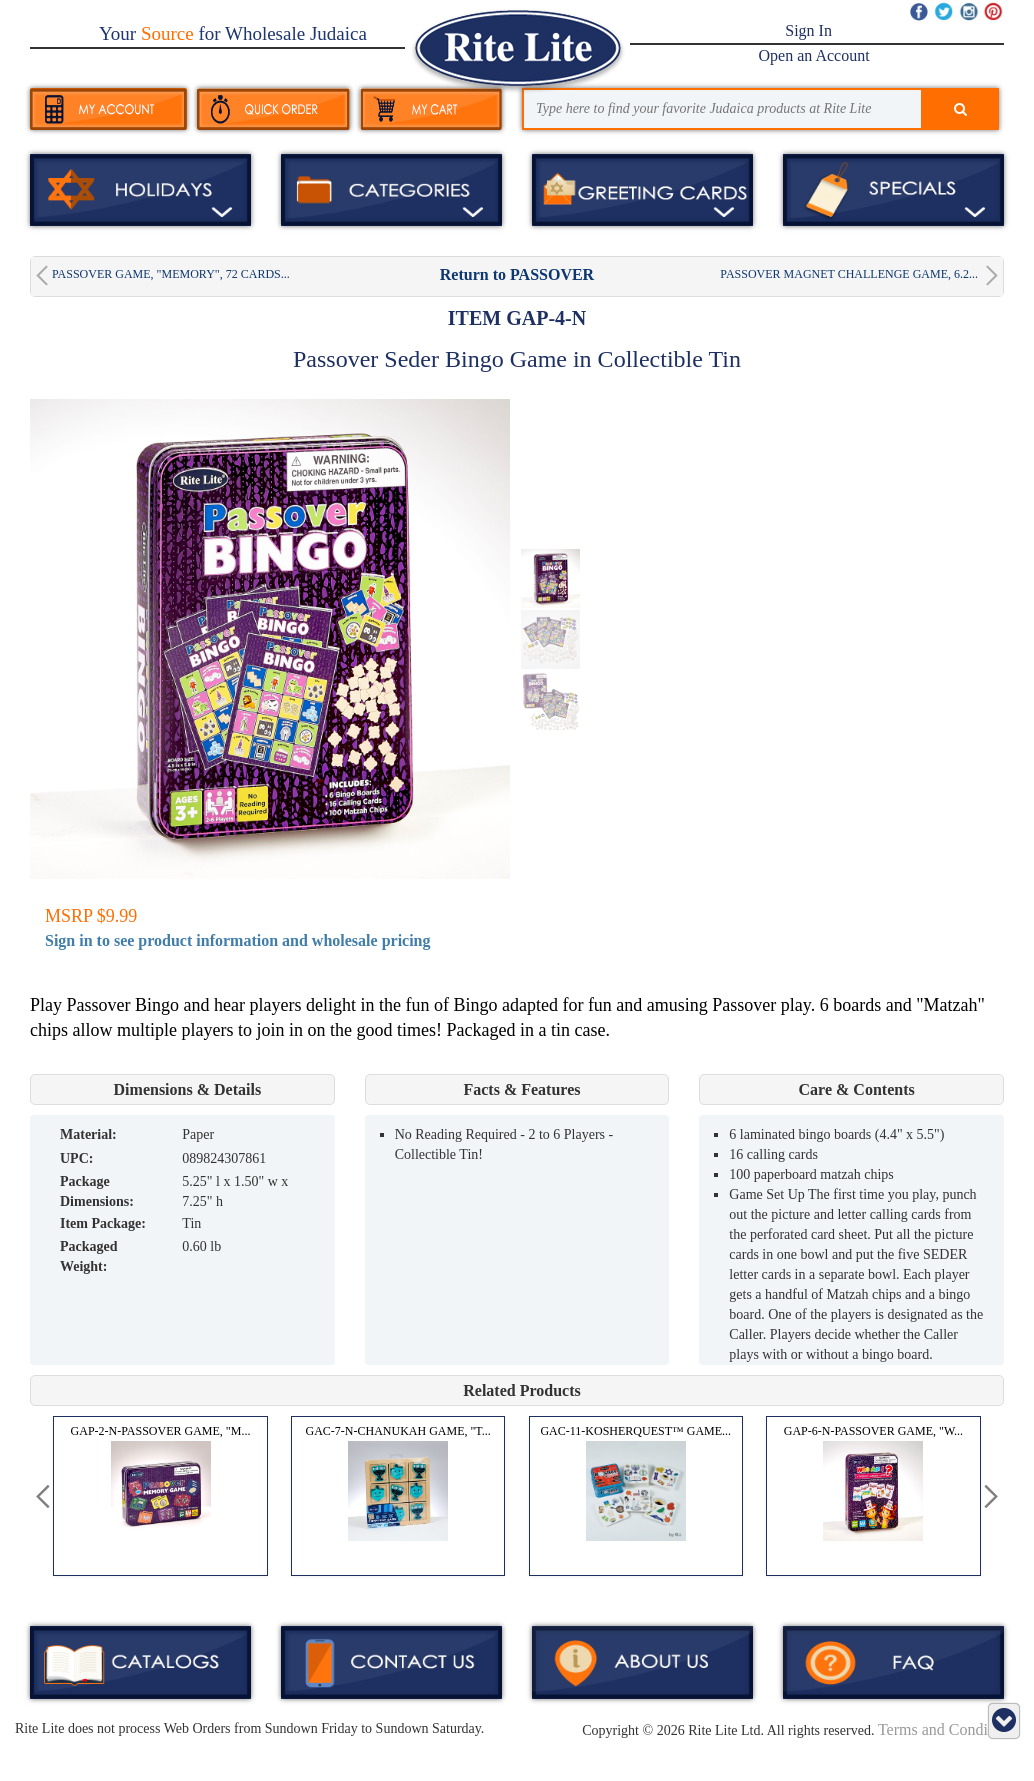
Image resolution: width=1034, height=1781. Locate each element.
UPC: (76, 1158)
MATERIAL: (88, 1134)
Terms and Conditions (948, 1729)
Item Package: (103, 1223)
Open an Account (814, 55)
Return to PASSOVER (517, 274)
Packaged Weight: (89, 1256)
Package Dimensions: (97, 1191)
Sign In (808, 30)
